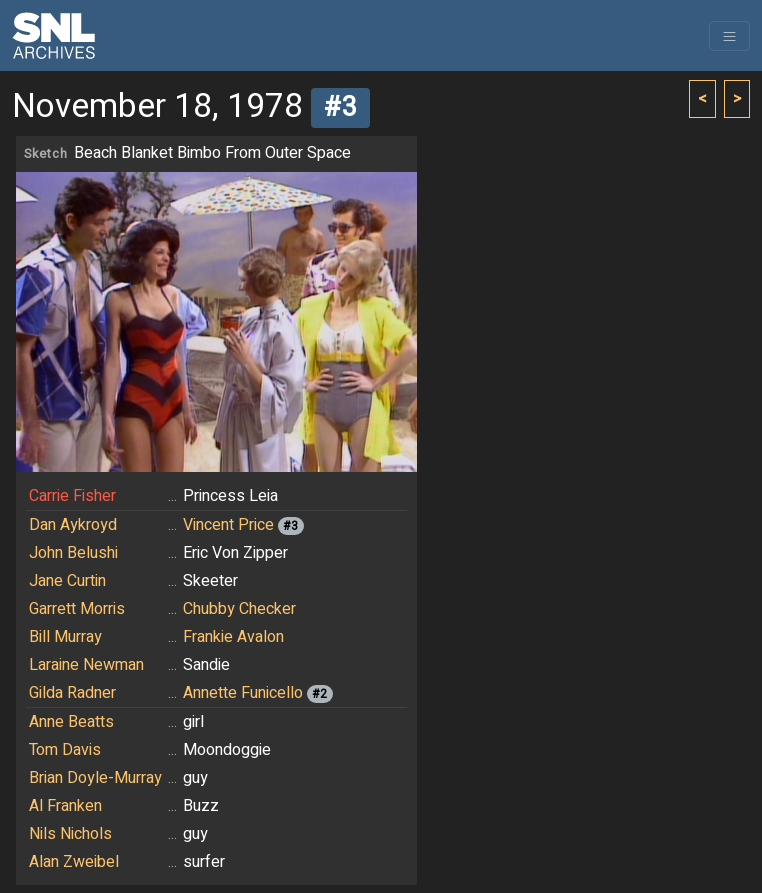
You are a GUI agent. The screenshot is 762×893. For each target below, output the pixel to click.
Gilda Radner (72, 693)
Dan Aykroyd (73, 525)
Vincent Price (228, 525)
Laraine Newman (86, 665)
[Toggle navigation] (729, 36)
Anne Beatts (71, 722)
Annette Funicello (243, 693)
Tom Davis (65, 750)
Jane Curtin (67, 581)
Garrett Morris (77, 609)
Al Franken (65, 806)
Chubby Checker (239, 609)
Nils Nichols (70, 834)
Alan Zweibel (74, 862)
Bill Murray (65, 637)
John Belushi (73, 553)
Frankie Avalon (233, 637)
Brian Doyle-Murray (95, 778)
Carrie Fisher (72, 496)
